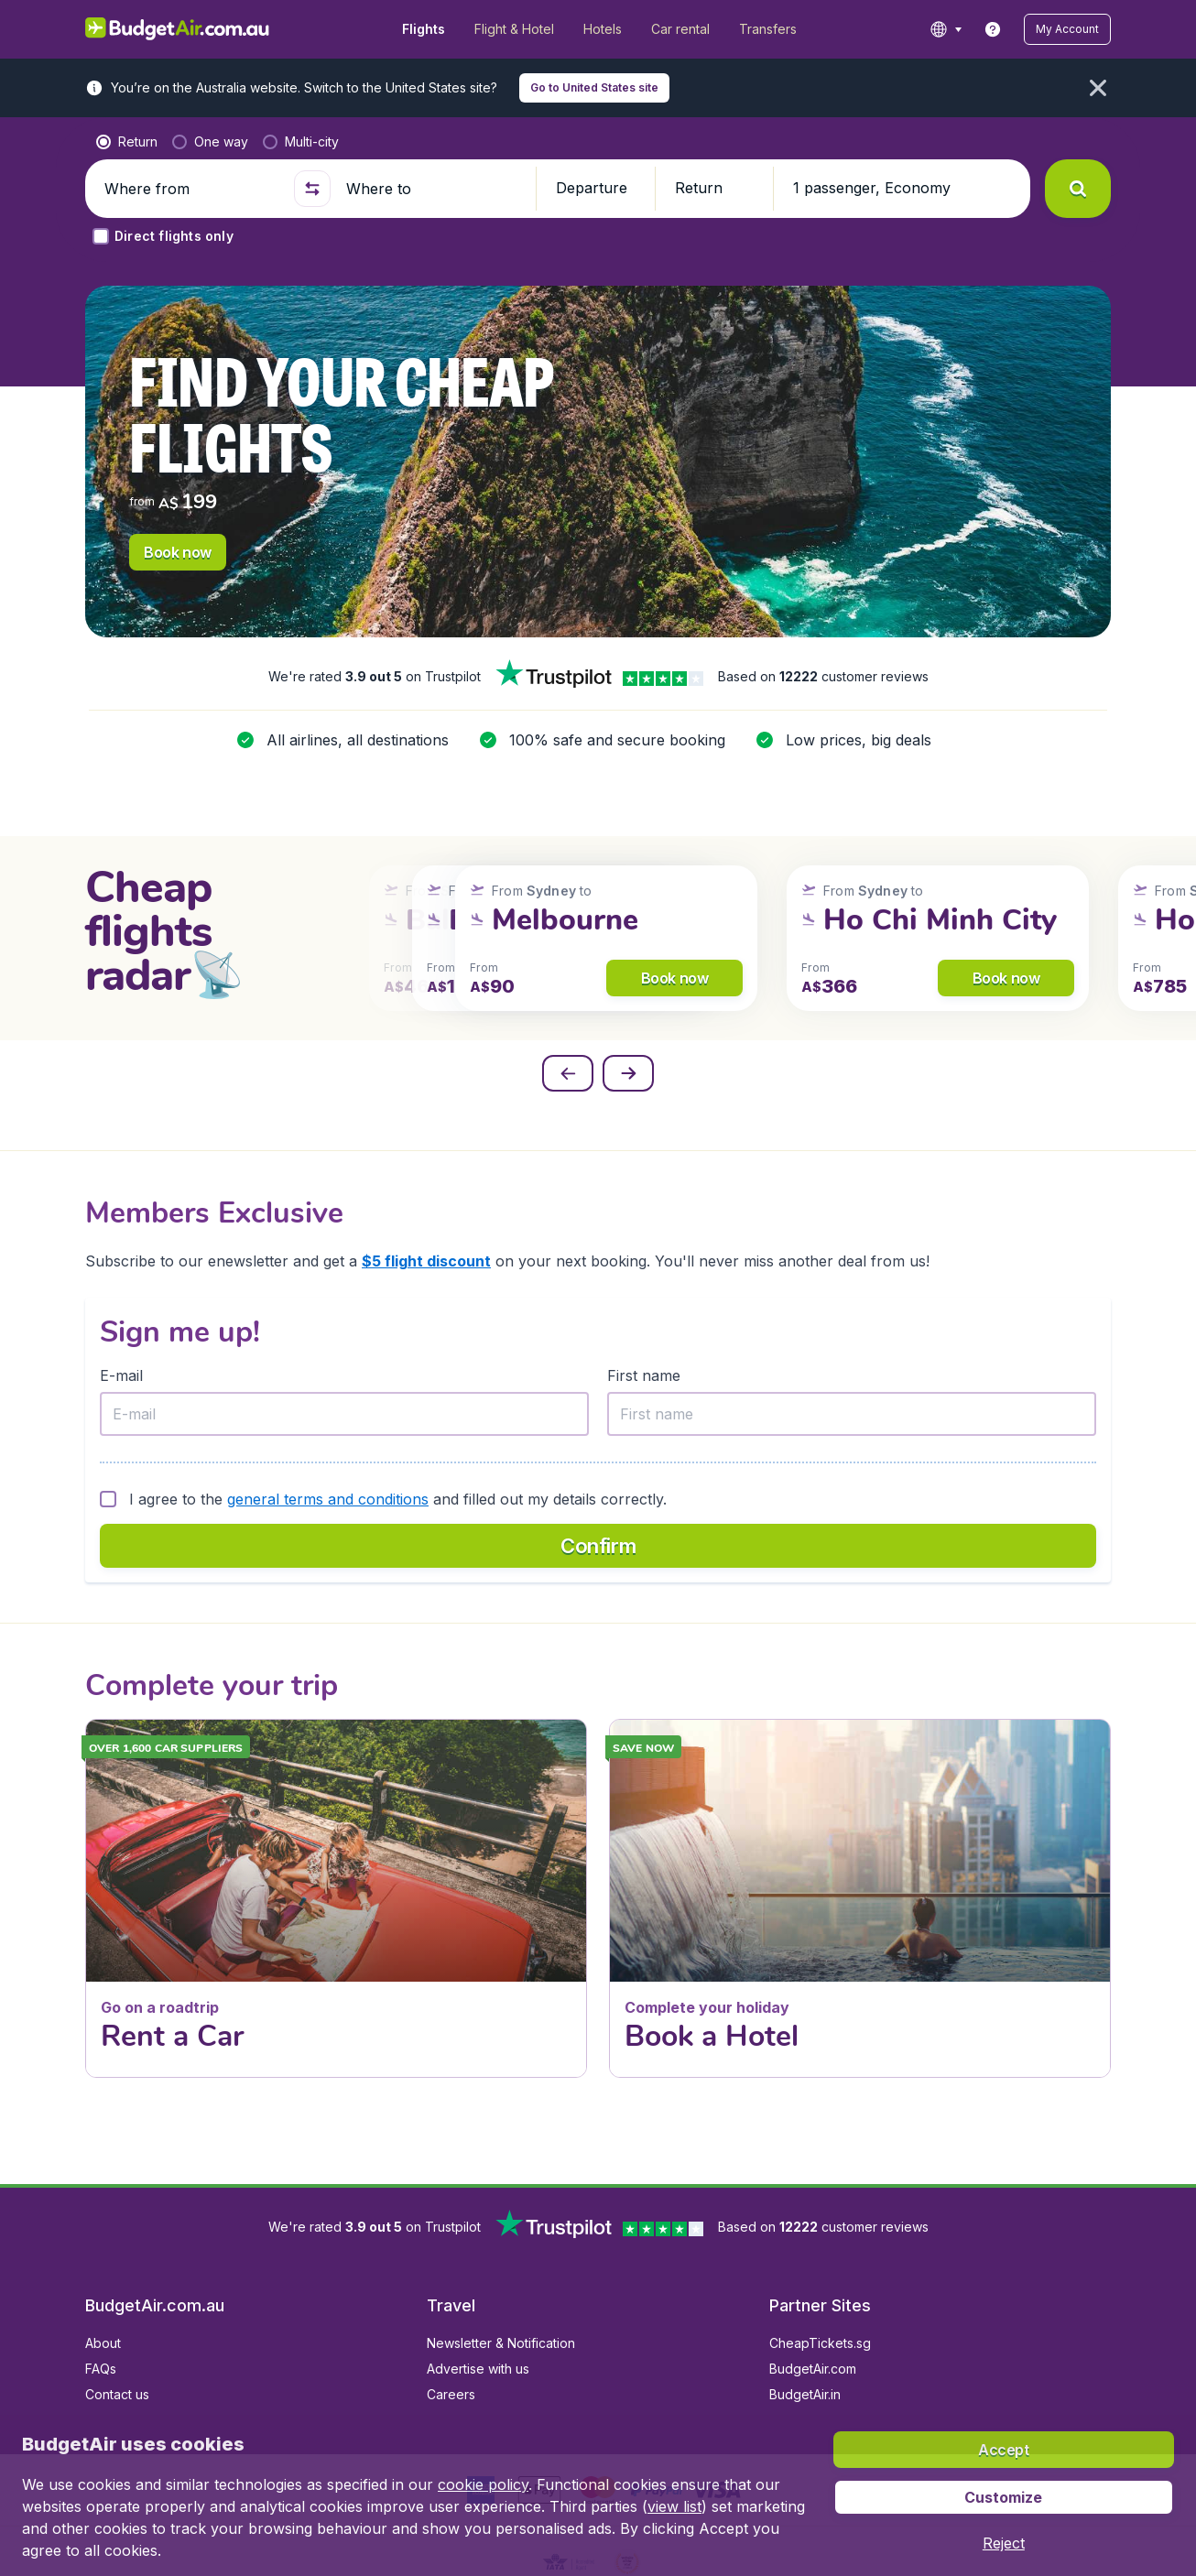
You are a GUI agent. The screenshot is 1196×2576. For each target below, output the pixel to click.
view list (674, 2506)
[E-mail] (344, 1414)
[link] (993, 29)
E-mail (121, 1375)
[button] (1067, 29)
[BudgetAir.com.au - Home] (177, 29)
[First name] (851, 1414)
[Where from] (191, 189)
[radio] (127, 142)
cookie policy (483, 2484)
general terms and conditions (328, 1499)
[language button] (946, 29)
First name (643, 1375)
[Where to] (433, 189)
